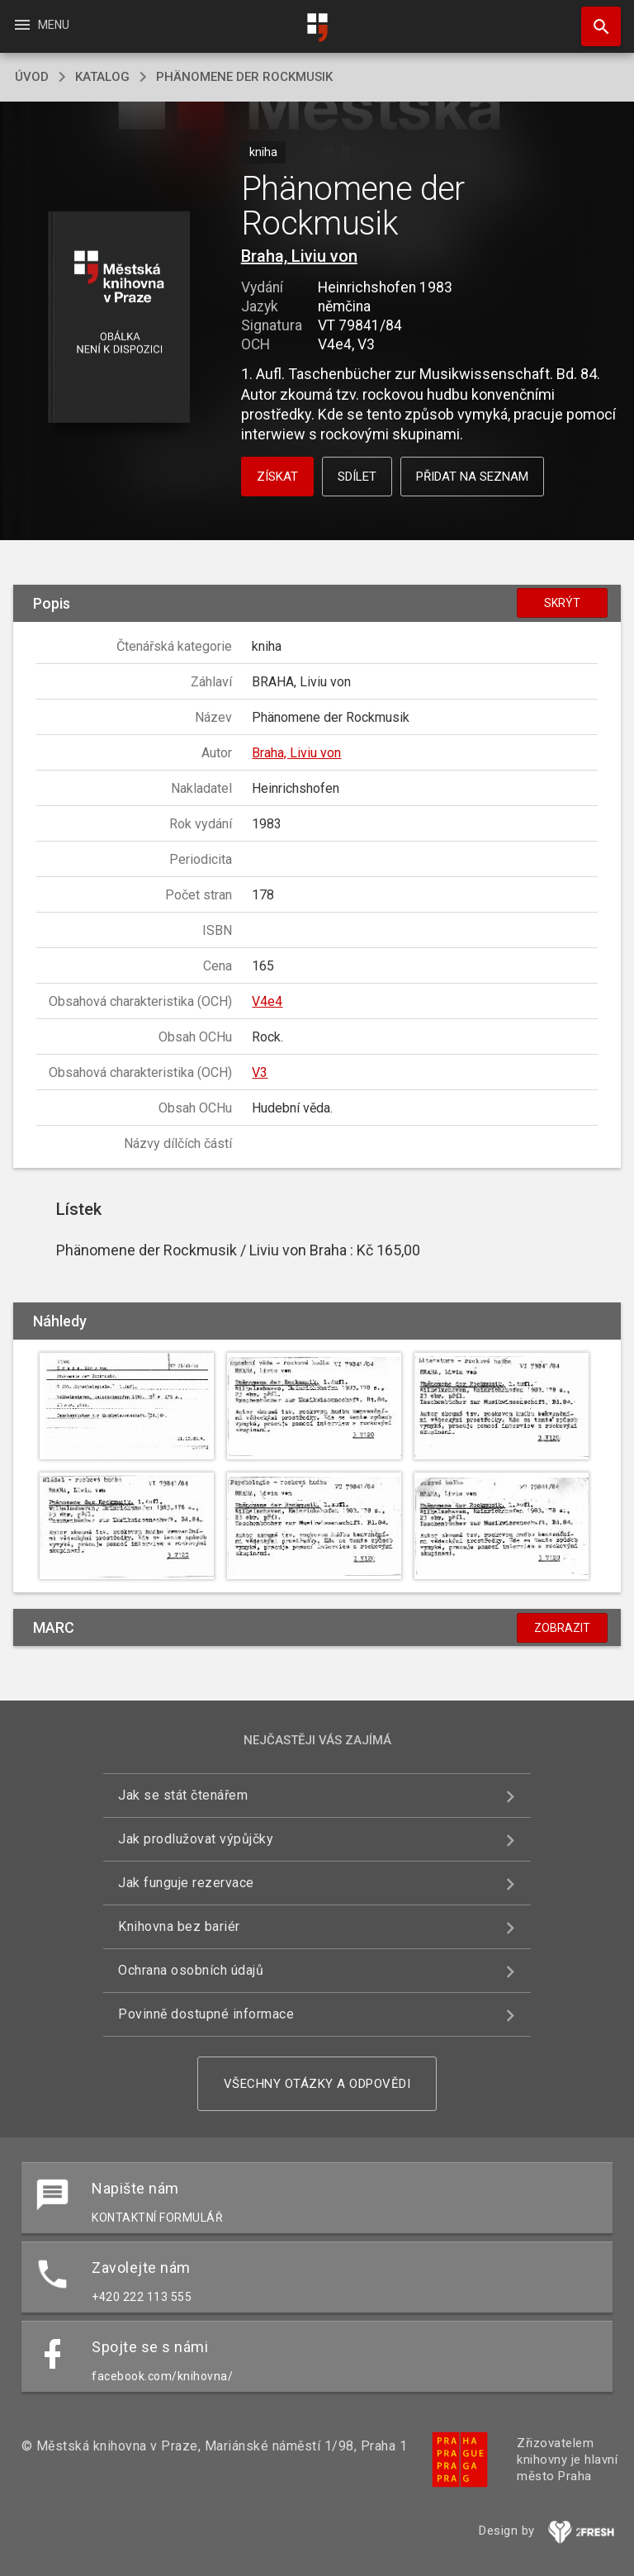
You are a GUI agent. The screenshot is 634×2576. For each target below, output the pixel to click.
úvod (32, 76)
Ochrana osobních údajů (190, 1970)
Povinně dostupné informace (206, 2014)
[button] (118, 318)
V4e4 (267, 1001)
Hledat (593, 18)
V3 (259, 1072)
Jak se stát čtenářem (183, 1795)
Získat (277, 476)
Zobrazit (562, 1627)
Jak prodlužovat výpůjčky (195, 1839)
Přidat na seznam (472, 476)
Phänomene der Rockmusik (244, 76)
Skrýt (562, 603)
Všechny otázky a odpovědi (317, 2083)
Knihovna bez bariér (179, 1926)
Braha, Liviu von (299, 256)
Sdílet (357, 476)
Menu (40, 25)
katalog (102, 76)
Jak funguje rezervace (186, 1882)
